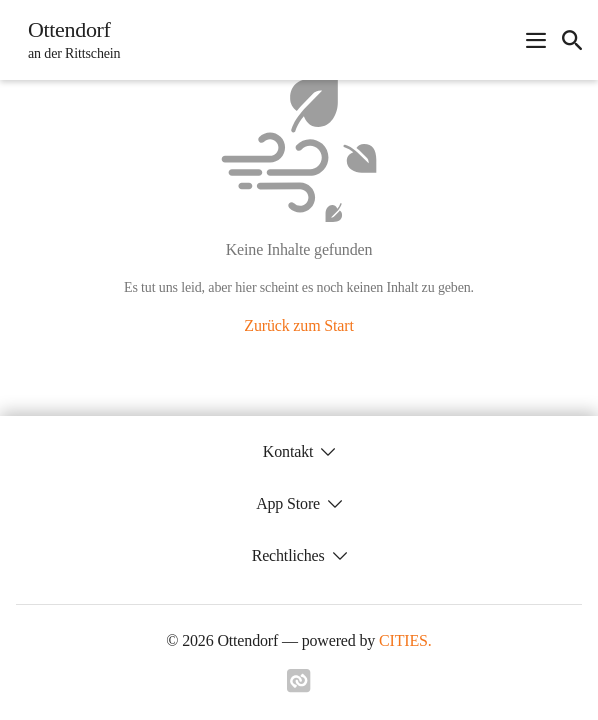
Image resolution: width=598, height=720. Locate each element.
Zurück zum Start (298, 325)
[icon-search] (572, 40)
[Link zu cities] (299, 687)
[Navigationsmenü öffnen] (536, 40)
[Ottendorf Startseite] (68, 40)
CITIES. (405, 640)
